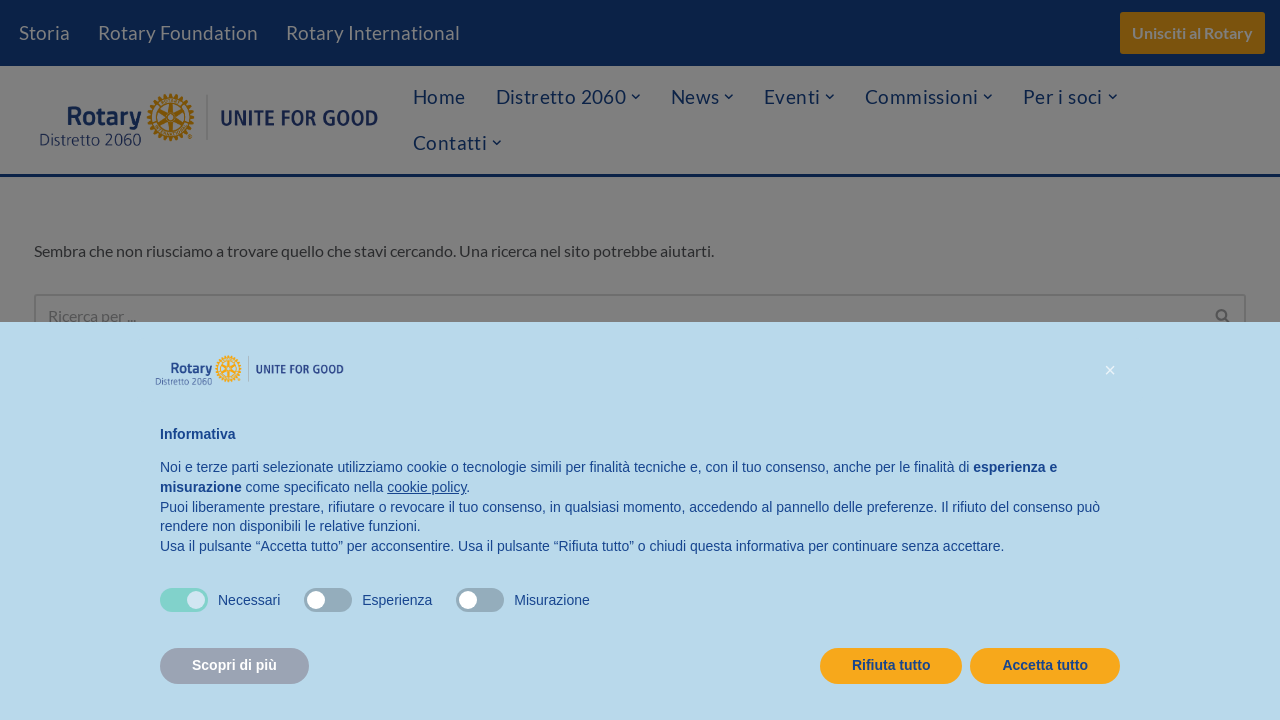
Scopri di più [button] (234, 665)
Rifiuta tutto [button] (891, 665)
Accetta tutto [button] (1045, 665)
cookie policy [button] (426, 487)
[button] (1110, 370)
